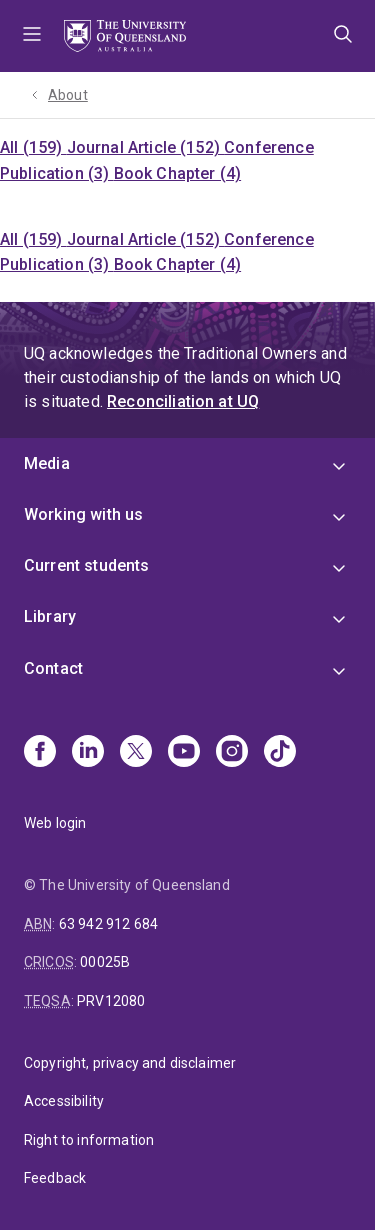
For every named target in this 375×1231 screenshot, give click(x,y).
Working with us (83, 514)
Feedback (55, 1178)
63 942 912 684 (108, 924)
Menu (32, 36)
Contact (53, 668)
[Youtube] (184, 753)
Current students (87, 565)
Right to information (89, 1140)
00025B (105, 962)
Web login (55, 823)
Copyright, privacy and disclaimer (130, 1063)
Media (47, 463)
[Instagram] (232, 753)
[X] (136, 753)
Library (50, 616)
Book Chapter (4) (178, 173)
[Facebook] (40, 753)
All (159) (33, 147)
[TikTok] (280, 753)
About (68, 95)
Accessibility (64, 1101)
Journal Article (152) (146, 147)
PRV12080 (111, 1001)
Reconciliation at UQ (183, 401)
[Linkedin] (88, 753)
